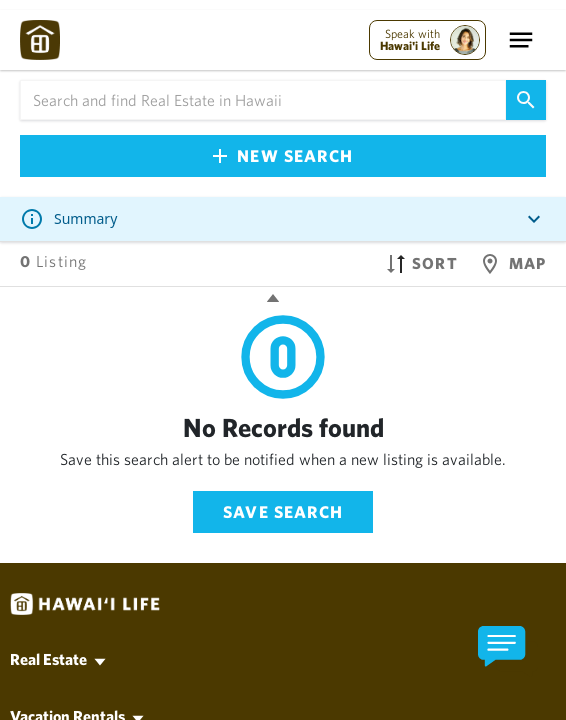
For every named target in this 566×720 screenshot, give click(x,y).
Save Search (283, 511)
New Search (283, 155)
